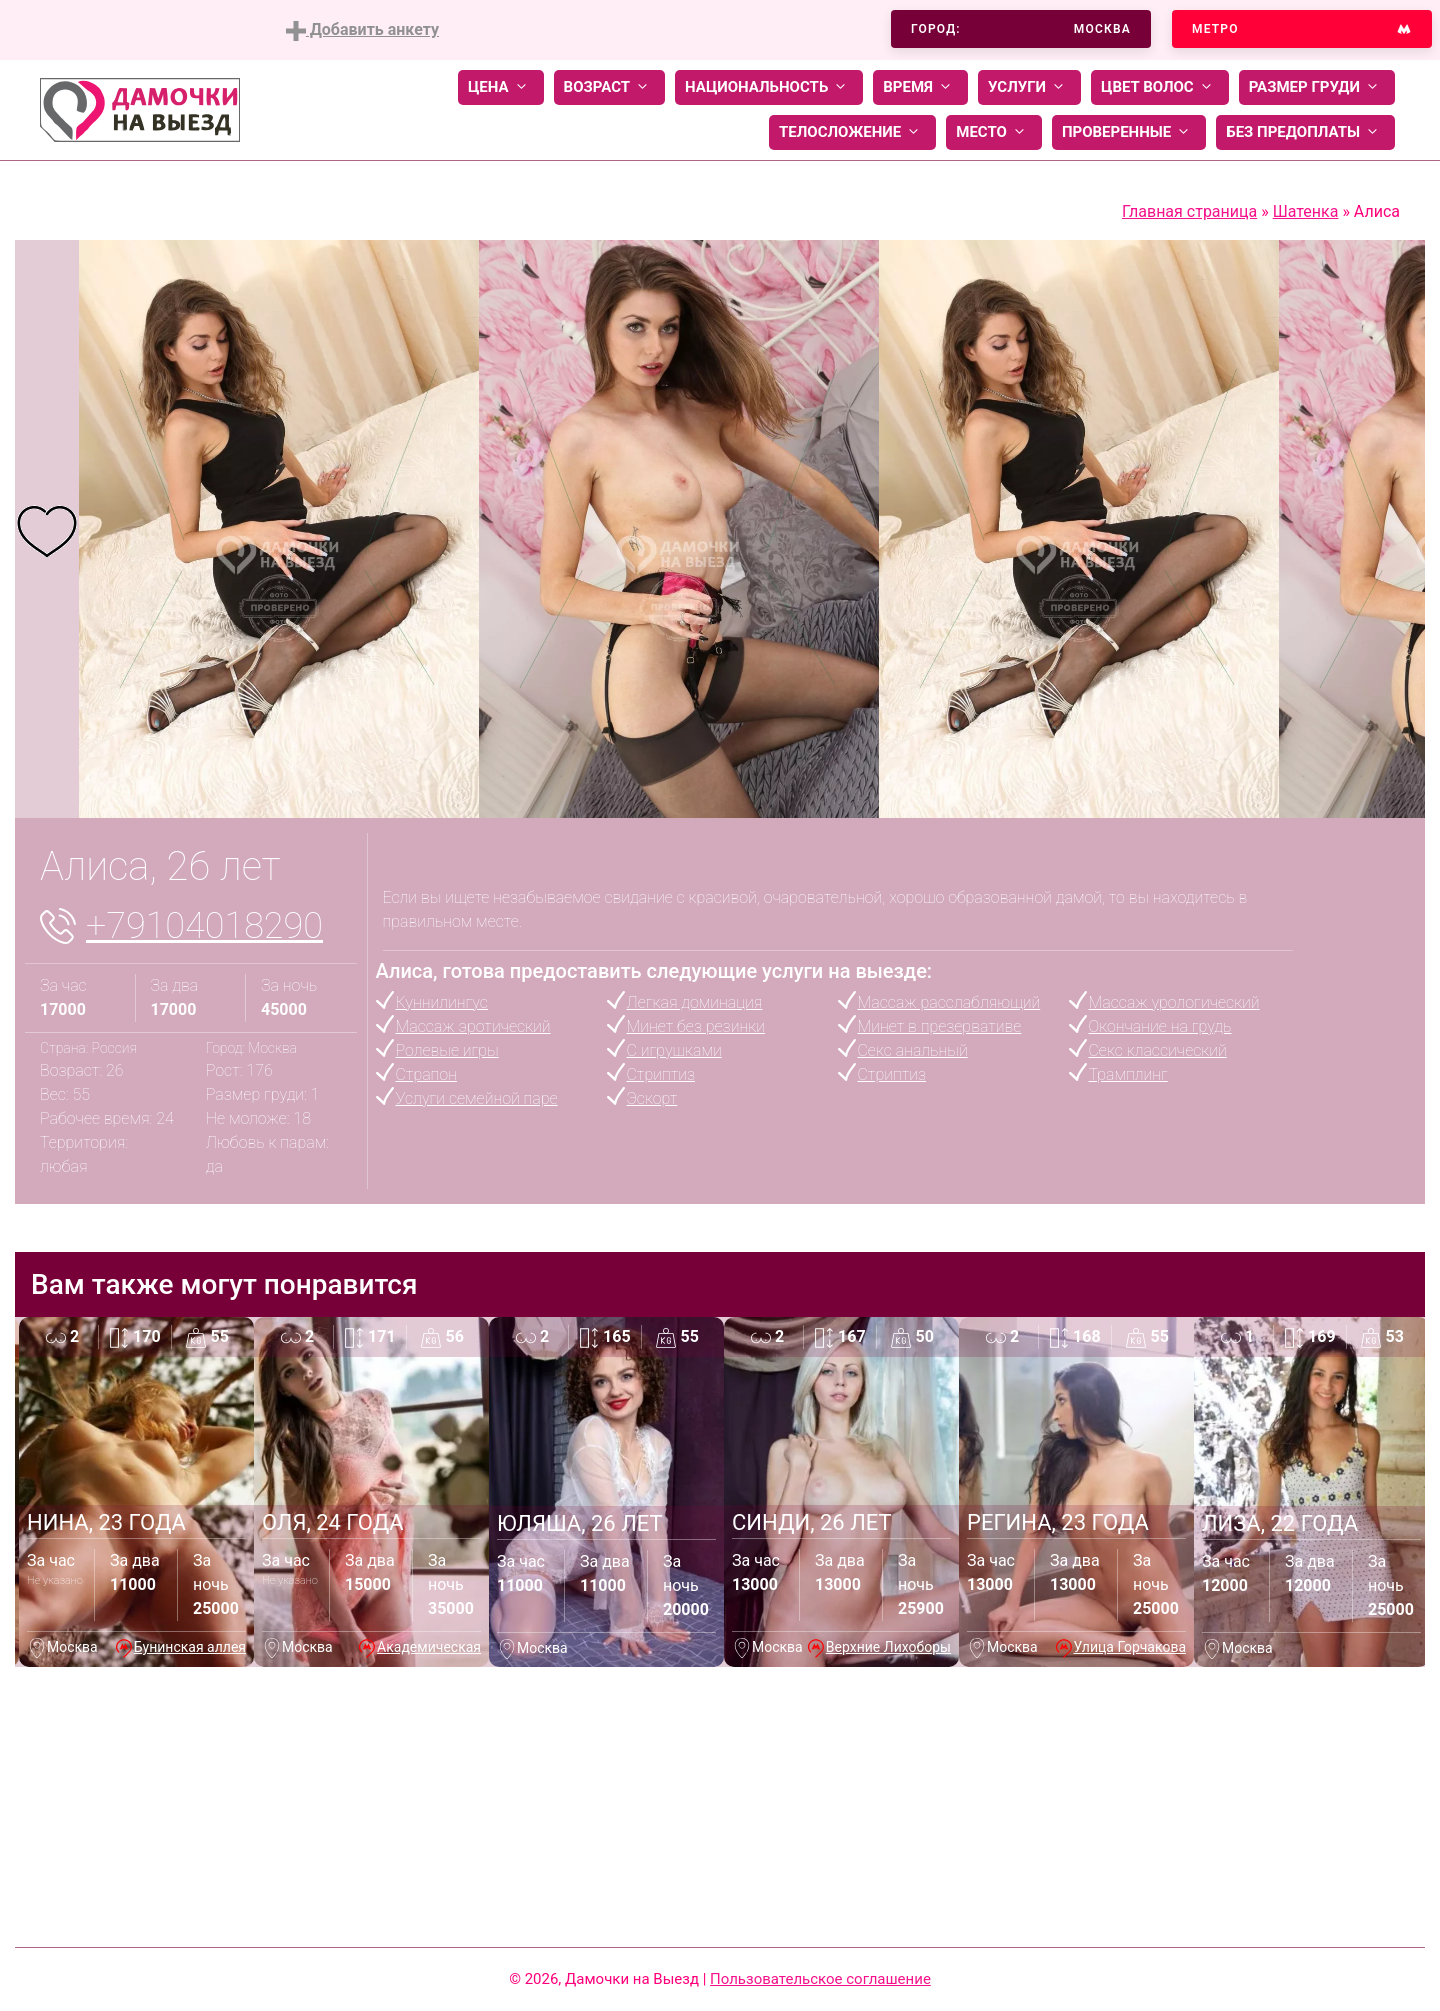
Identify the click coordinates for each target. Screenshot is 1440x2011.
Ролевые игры (447, 1050)
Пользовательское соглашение (820, 1979)
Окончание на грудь (1160, 1026)
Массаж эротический (473, 1026)
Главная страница (1189, 211)
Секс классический (1158, 1050)
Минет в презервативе (940, 1026)
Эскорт (652, 1098)
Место (994, 132)
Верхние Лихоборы (888, 1647)
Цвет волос (1160, 87)
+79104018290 (204, 926)
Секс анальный (913, 1050)
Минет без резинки (696, 1026)
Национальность (769, 87)
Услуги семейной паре (477, 1098)
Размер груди (1317, 87)
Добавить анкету (362, 30)
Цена (501, 87)
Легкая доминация (695, 1002)
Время (920, 87)
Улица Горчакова (1130, 1647)
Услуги (1029, 87)
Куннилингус (442, 1002)
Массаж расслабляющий (949, 1002)
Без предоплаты (1305, 132)
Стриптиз (661, 1074)
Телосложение (852, 132)
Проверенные (1129, 132)
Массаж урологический (1174, 1002)
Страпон (426, 1074)
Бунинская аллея (190, 1647)
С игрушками (674, 1050)
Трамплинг (1128, 1074)
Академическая (429, 1647)
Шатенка (1306, 211)
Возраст (609, 87)
